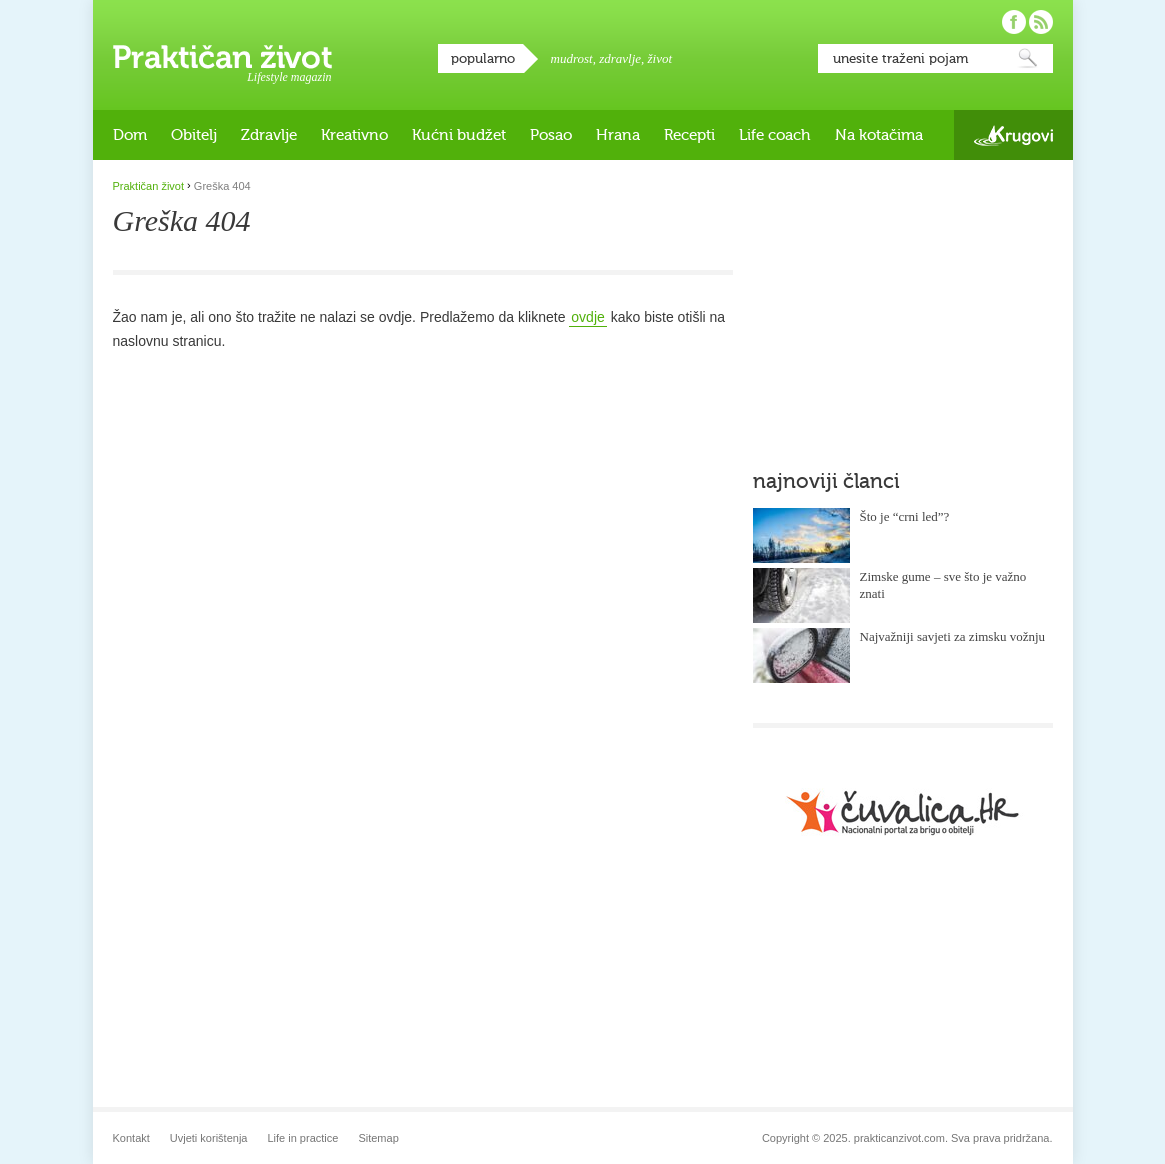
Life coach (775, 135)
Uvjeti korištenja (209, 1138)
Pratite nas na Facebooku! (1014, 22)
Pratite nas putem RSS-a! (1041, 22)
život (660, 58)
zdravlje (620, 58)
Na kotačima (879, 135)
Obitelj (194, 135)
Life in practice (302, 1138)
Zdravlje (269, 135)
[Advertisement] (903, 305)
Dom (130, 135)
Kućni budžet (459, 135)
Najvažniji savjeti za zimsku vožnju (953, 636)
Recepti (689, 135)
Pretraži (1028, 58)
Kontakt (131, 1138)
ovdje (587, 317)
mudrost (572, 58)
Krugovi (1013, 135)
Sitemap (378, 1138)
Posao (551, 135)
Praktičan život (222, 57)
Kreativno (354, 135)
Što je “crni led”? (905, 516)
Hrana (618, 135)
